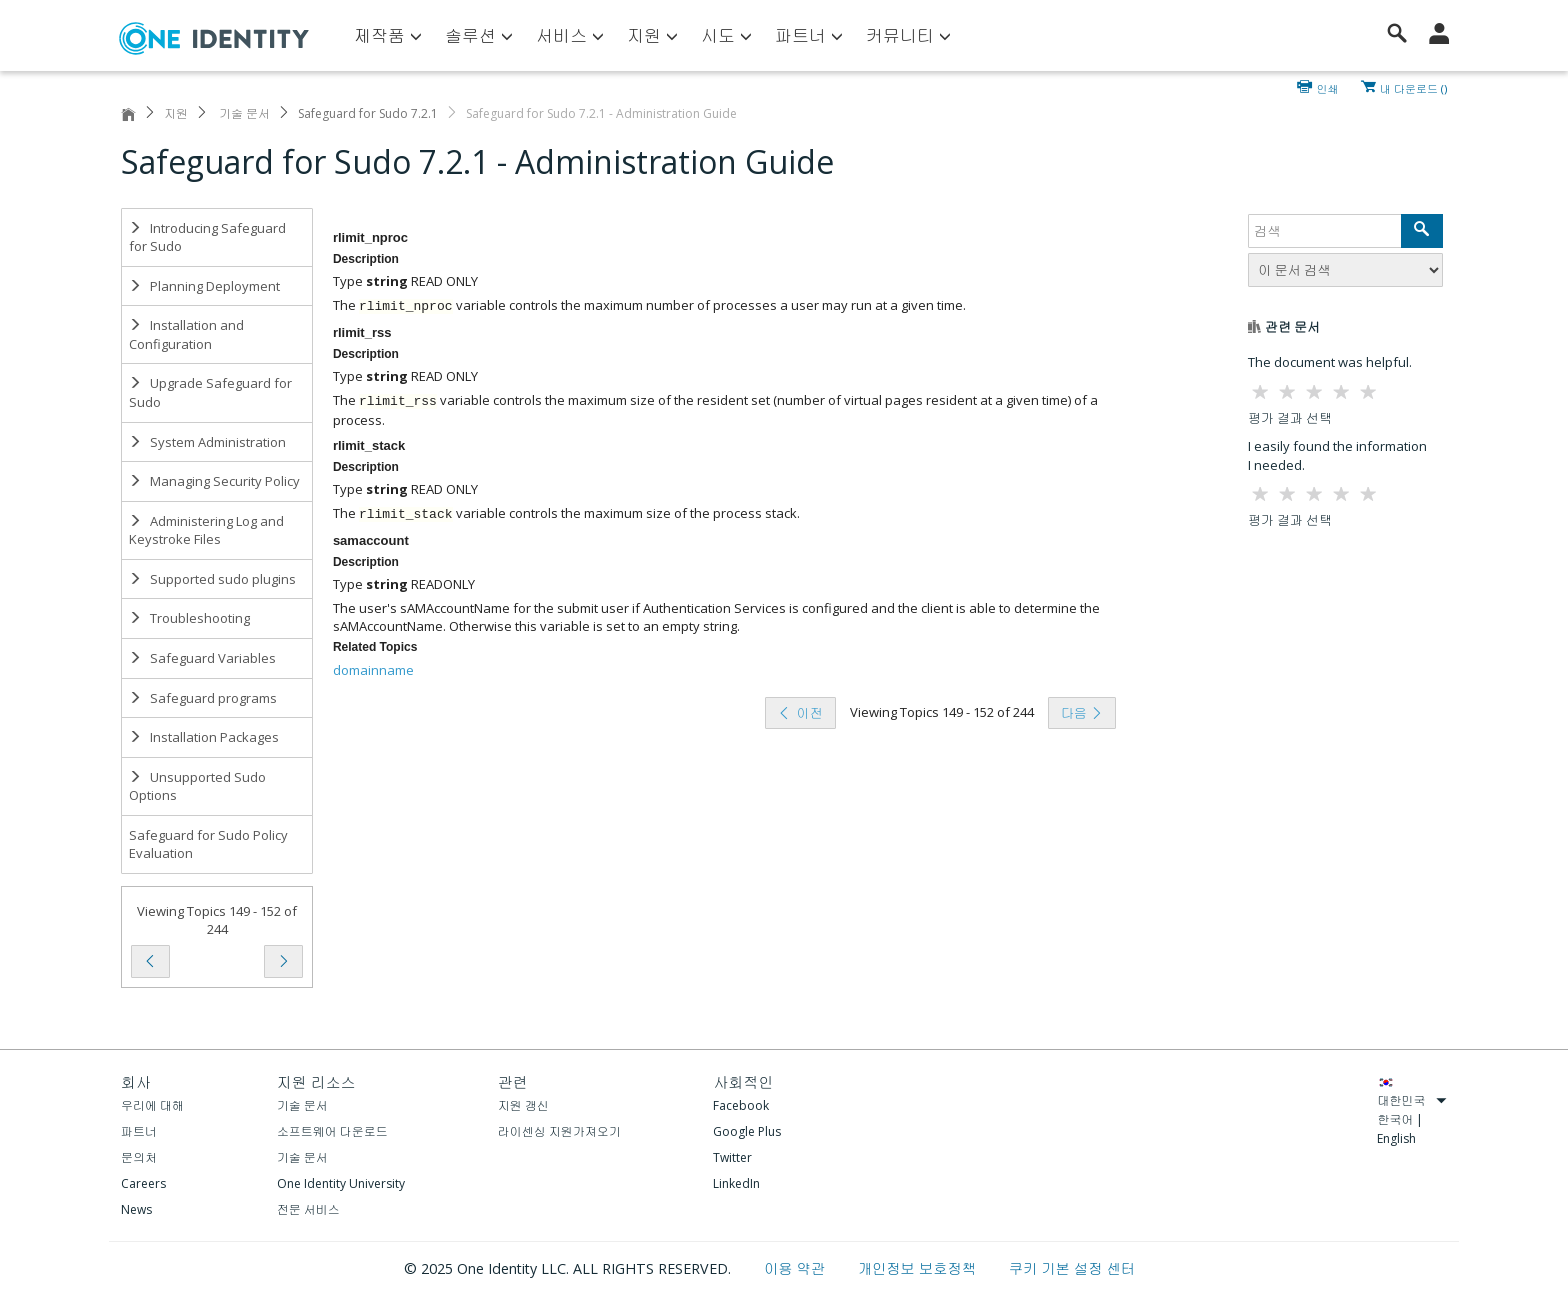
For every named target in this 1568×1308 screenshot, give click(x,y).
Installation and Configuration (186, 334)
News (136, 1209)
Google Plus (747, 1131)
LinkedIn (736, 1183)
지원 (176, 113)
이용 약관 (796, 1268)
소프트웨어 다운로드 (332, 1131)
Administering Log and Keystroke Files (206, 530)
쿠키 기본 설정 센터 (1072, 1268)
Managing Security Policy (214, 481)
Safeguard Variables (202, 658)
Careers (143, 1183)
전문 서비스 (308, 1209)
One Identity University (341, 1183)
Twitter (732, 1157)
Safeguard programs (203, 698)
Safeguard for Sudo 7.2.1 (368, 113)
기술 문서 (243, 113)
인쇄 (1328, 87)
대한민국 (1412, 1100)
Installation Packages (204, 737)
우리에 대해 (152, 1105)
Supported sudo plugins (212, 579)
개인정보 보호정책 (919, 1268)
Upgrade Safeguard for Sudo (210, 392)
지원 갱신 (523, 1105)
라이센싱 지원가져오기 (559, 1131)
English (1396, 1138)
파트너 (139, 1131)
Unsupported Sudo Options (197, 786)
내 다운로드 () (1413, 87)
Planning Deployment (204, 286)
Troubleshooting (189, 618)
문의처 (139, 1157)
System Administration (207, 442)
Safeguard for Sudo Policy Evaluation (208, 844)
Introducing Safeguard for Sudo (207, 237)
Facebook (741, 1105)
